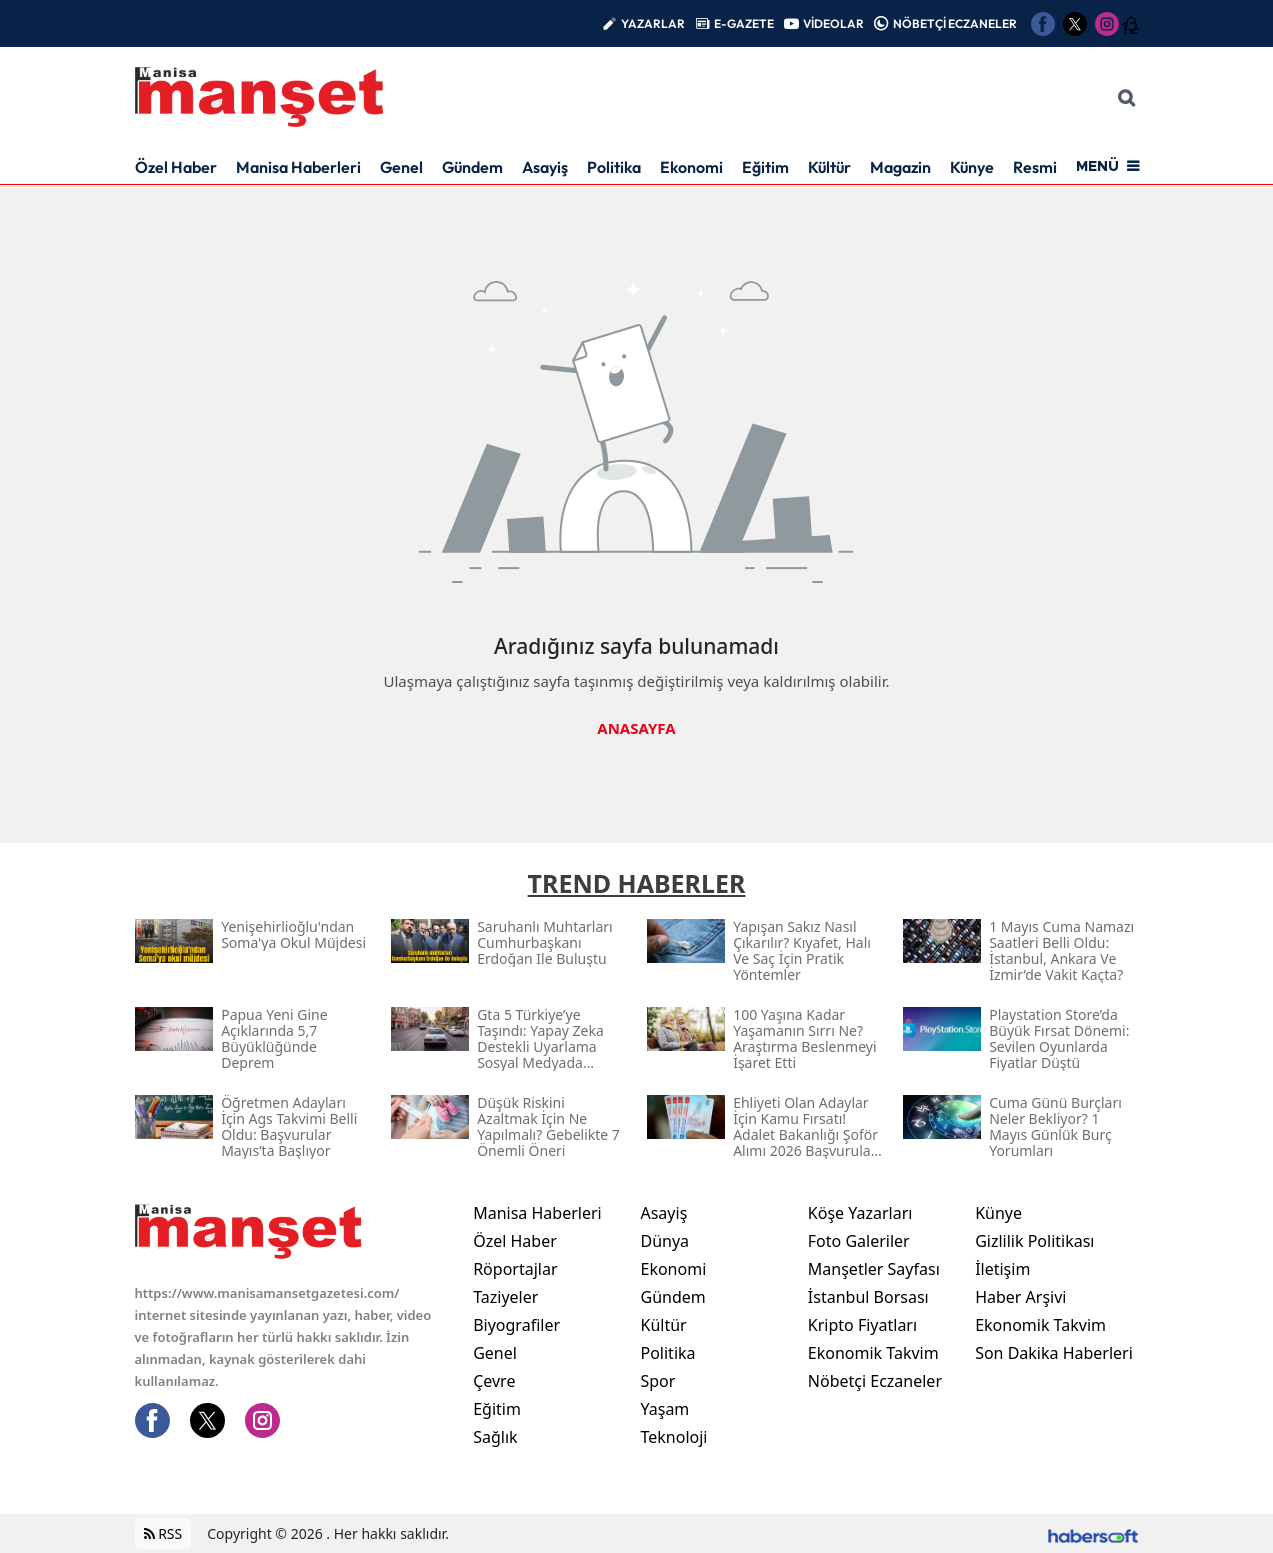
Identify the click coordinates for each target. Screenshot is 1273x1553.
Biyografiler (516, 1325)
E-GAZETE (744, 23)
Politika (614, 167)
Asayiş (545, 167)
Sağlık (495, 1437)
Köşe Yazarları (860, 1213)
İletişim (1002, 1269)
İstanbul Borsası (868, 1297)
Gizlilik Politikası (1034, 1241)
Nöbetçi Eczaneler (875, 1381)
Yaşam (664, 1409)
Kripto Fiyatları (862, 1325)
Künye (972, 167)
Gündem (472, 167)
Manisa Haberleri (298, 167)
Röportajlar (515, 1269)
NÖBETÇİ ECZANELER (955, 23)
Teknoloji (673, 1437)
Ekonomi (691, 167)
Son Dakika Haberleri (1054, 1353)
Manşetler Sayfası (874, 1269)
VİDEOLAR (833, 23)
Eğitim (765, 167)
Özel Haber (176, 167)
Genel (401, 167)
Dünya (664, 1241)
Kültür (829, 167)
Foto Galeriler (859, 1241)
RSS (163, 1533)
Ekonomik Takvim (873, 1353)
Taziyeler (505, 1297)
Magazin (900, 167)
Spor (657, 1381)
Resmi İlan (1049, 167)
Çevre (494, 1381)
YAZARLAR (653, 23)
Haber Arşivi (1020, 1297)
